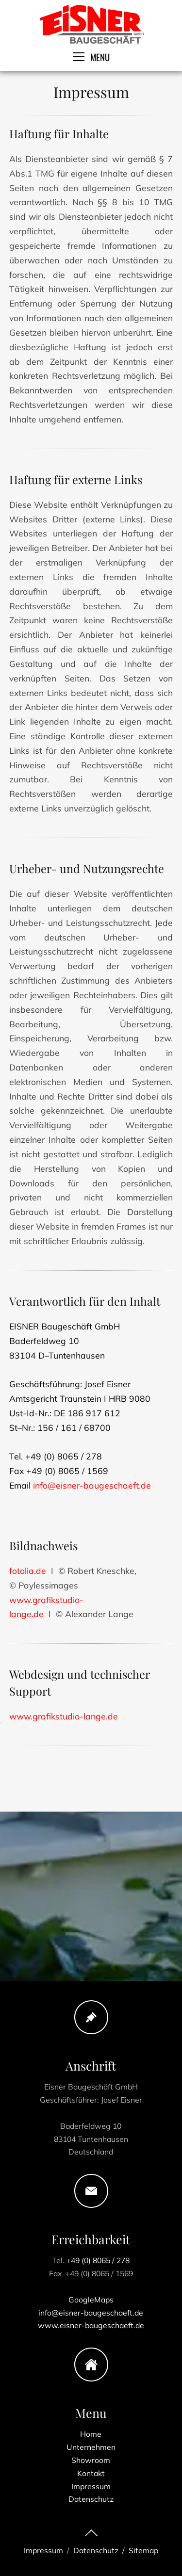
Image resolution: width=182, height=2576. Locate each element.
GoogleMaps (91, 2292)
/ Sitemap (138, 2550)
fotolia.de (27, 1587)
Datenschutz (91, 2488)
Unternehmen (91, 2443)
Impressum (91, 2477)
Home (91, 2432)
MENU (91, 57)
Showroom (91, 2454)
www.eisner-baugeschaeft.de (91, 2314)
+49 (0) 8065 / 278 (97, 2258)
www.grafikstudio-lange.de (63, 1733)
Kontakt (91, 2466)
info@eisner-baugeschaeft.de (92, 1502)
